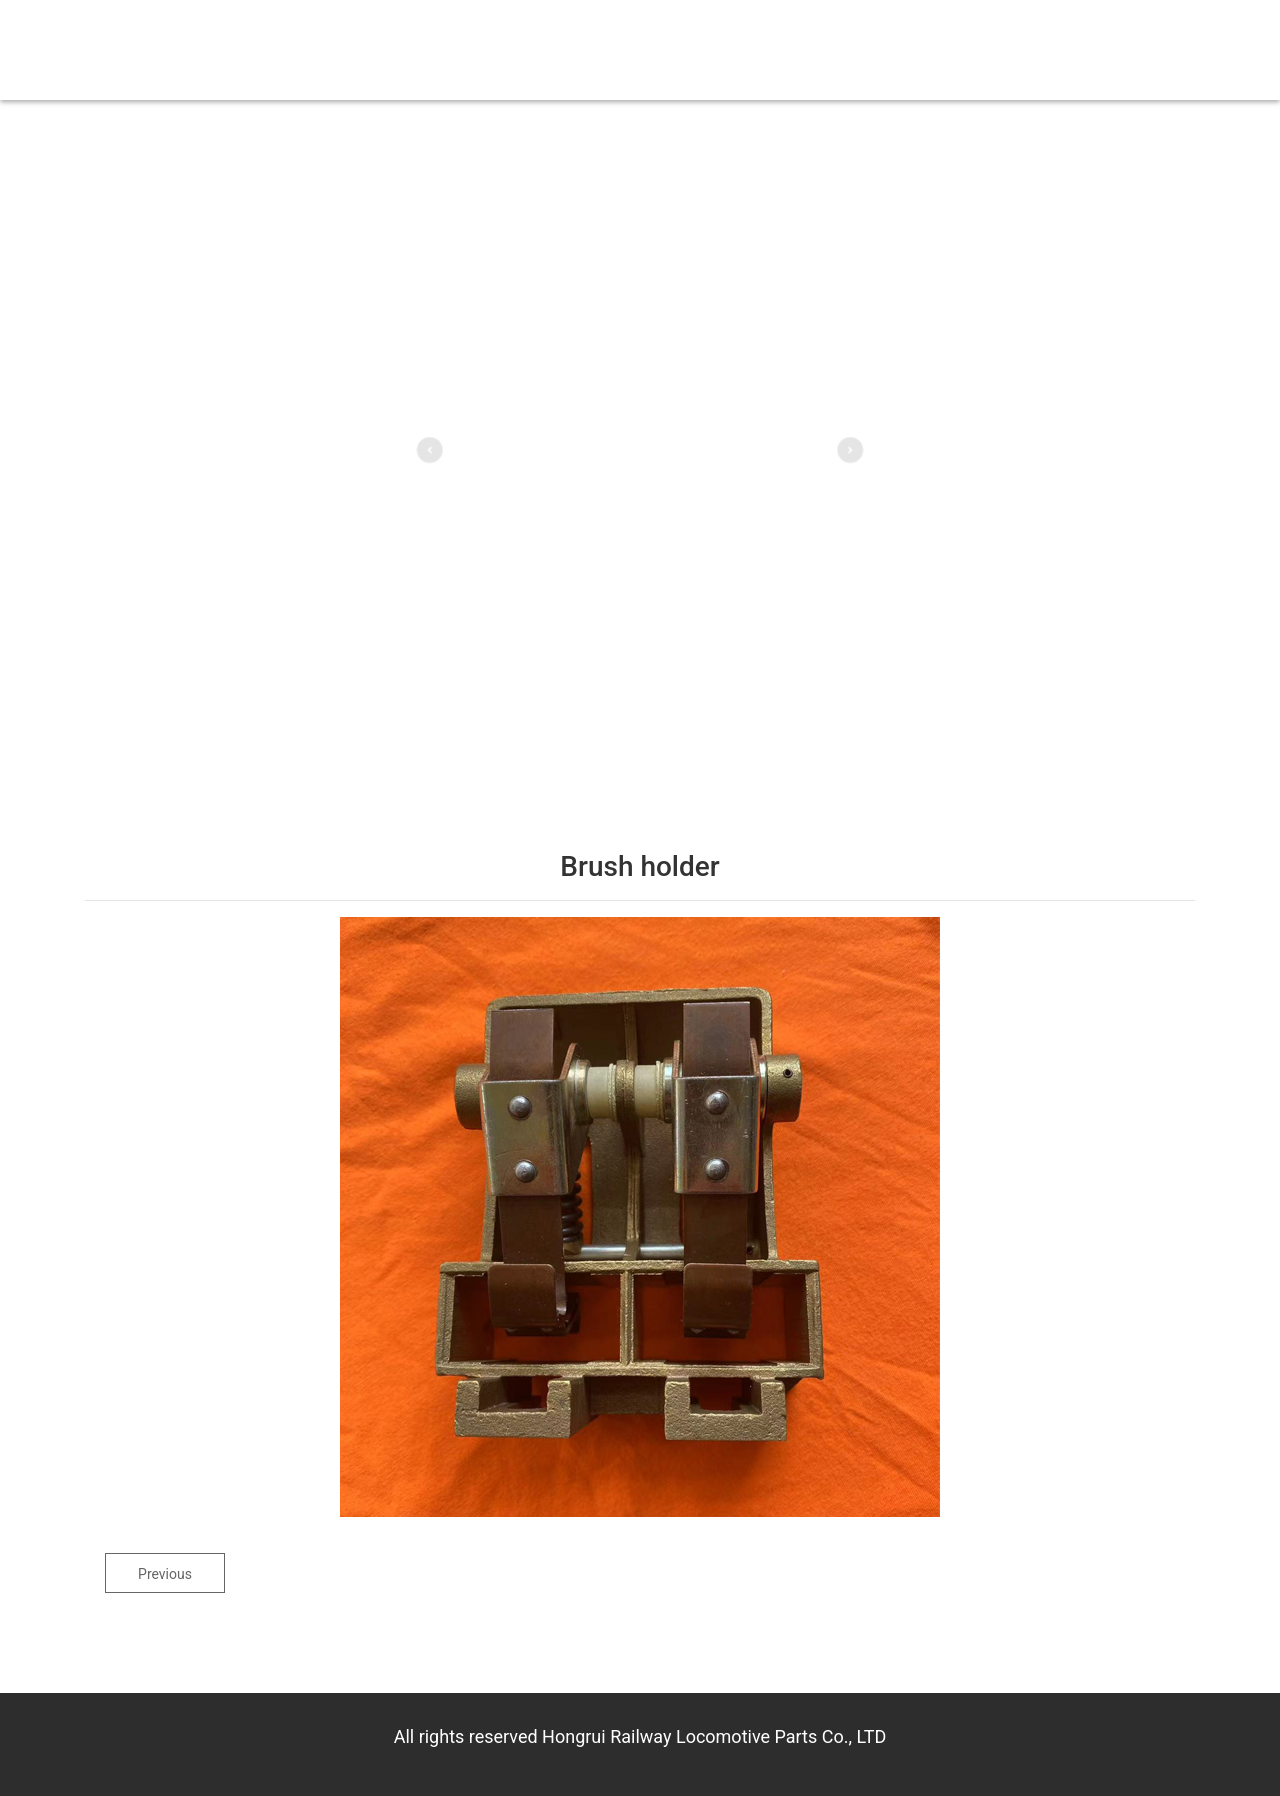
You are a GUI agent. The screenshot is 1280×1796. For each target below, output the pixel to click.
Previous (165, 1574)
